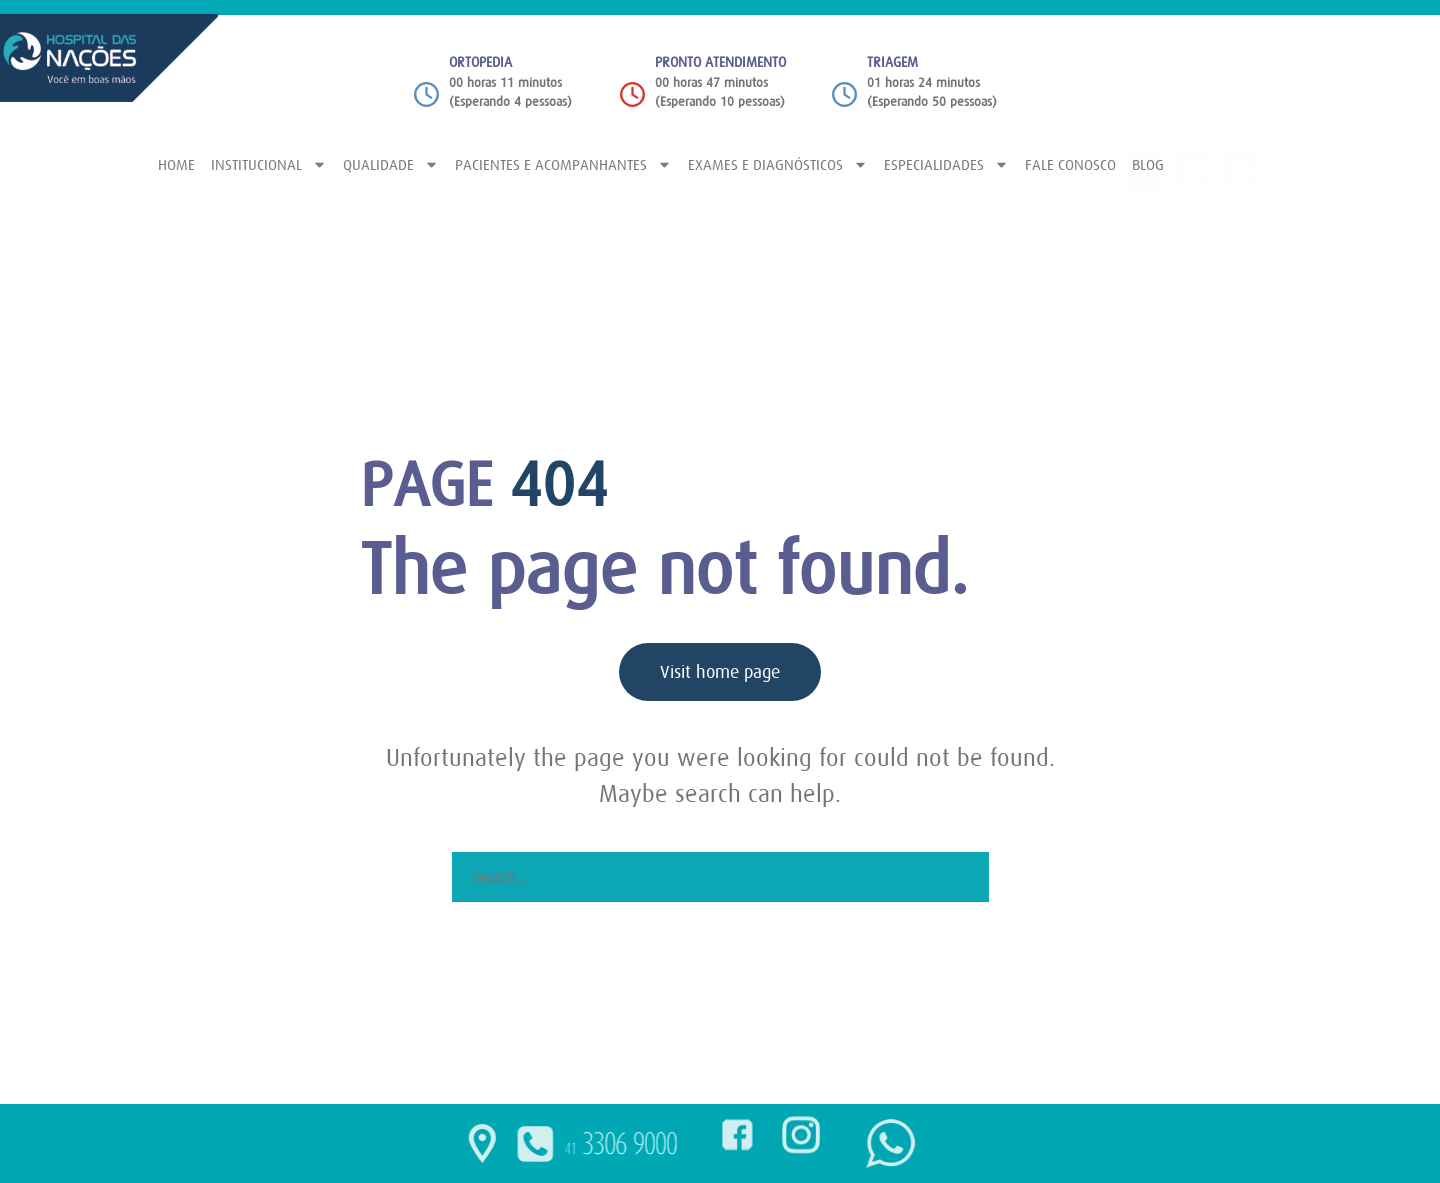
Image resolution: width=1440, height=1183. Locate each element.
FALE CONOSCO (1070, 164)
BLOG (1148, 164)
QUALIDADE (391, 164)
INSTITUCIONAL (269, 164)
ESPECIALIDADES (946, 164)
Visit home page (720, 671)
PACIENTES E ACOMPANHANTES (563, 164)
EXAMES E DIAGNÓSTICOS (778, 164)
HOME (176, 164)
